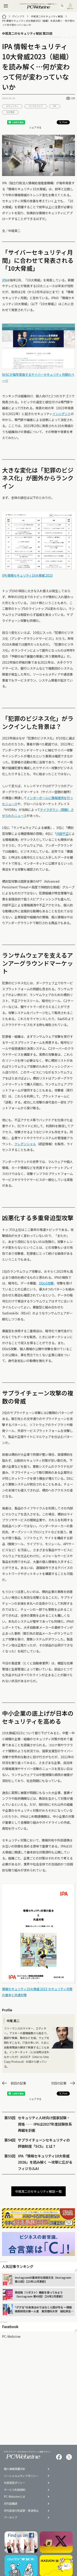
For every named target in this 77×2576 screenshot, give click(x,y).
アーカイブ (10, 2517)
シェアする (35, 127)
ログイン (70, 6)
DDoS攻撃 (46, 1283)
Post (63, 122)
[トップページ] (4, 16)
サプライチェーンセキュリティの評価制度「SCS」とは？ (44, 2143)
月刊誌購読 (10, 2503)
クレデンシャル (25, 1144)
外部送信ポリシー (14, 2482)
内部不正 (62, 833)
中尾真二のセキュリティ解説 (47, 16)
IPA (4, 280)
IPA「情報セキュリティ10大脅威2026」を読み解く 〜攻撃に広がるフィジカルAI (45, 2162)
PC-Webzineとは (14, 2496)
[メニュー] (6, 6)
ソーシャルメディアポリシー (21, 2476)
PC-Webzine (11, 2336)
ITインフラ (18, 16)
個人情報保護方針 (14, 2469)
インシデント (61, 413)
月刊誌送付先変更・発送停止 (21, 2510)
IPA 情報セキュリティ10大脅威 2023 (27, 575)
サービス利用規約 (14, 2489)
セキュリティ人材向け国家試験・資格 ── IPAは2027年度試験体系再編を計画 (45, 2124)
